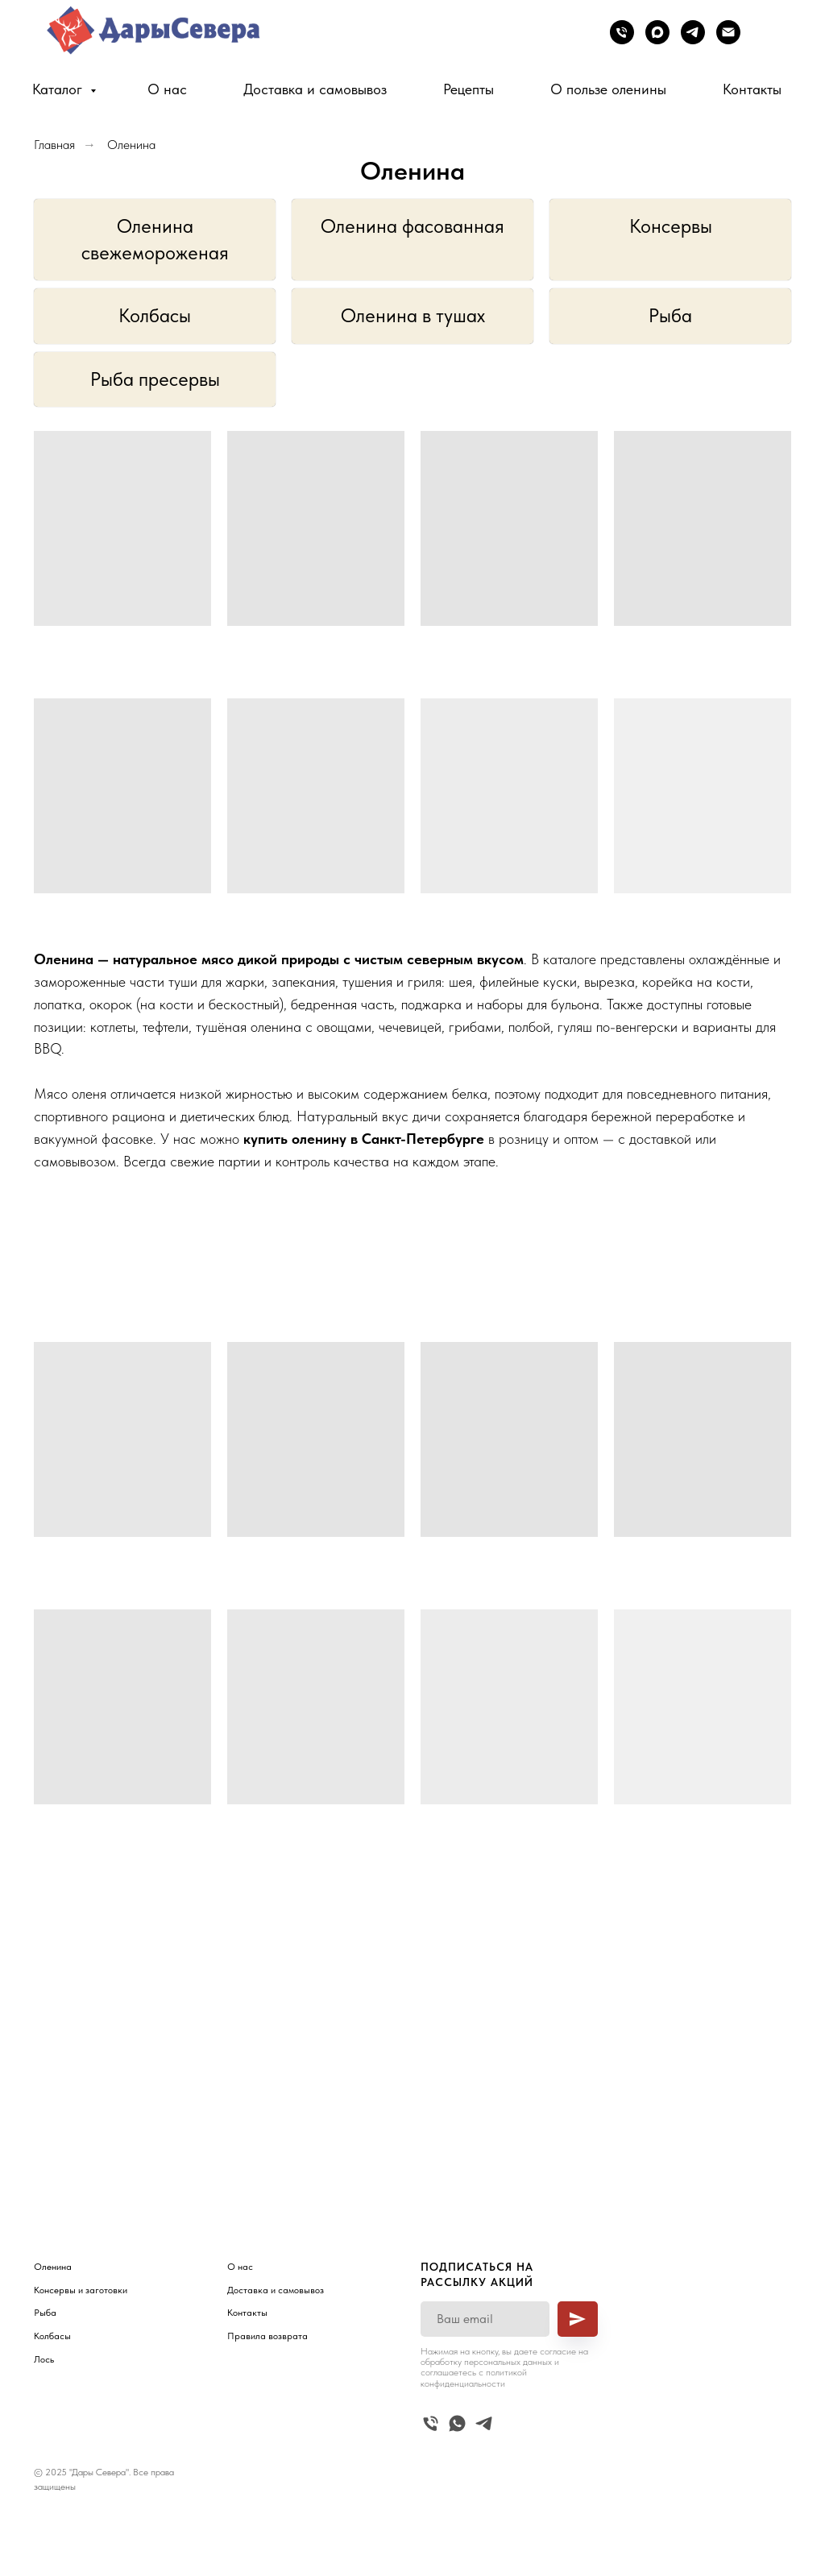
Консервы (670, 226)
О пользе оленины (608, 89)
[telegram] (693, 32)
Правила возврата (267, 2336)
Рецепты (468, 89)
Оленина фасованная (412, 226)
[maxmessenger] (657, 32)
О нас (167, 89)
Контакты (752, 89)
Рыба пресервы (155, 379)
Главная (54, 144)
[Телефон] (622, 32)
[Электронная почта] (728, 32)
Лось (44, 2359)
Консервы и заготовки (80, 2290)
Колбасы (154, 315)
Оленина (131, 144)
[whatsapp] (457, 2423)
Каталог (59, 89)
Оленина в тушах (413, 315)
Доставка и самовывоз (315, 89)
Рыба (670, 315)
